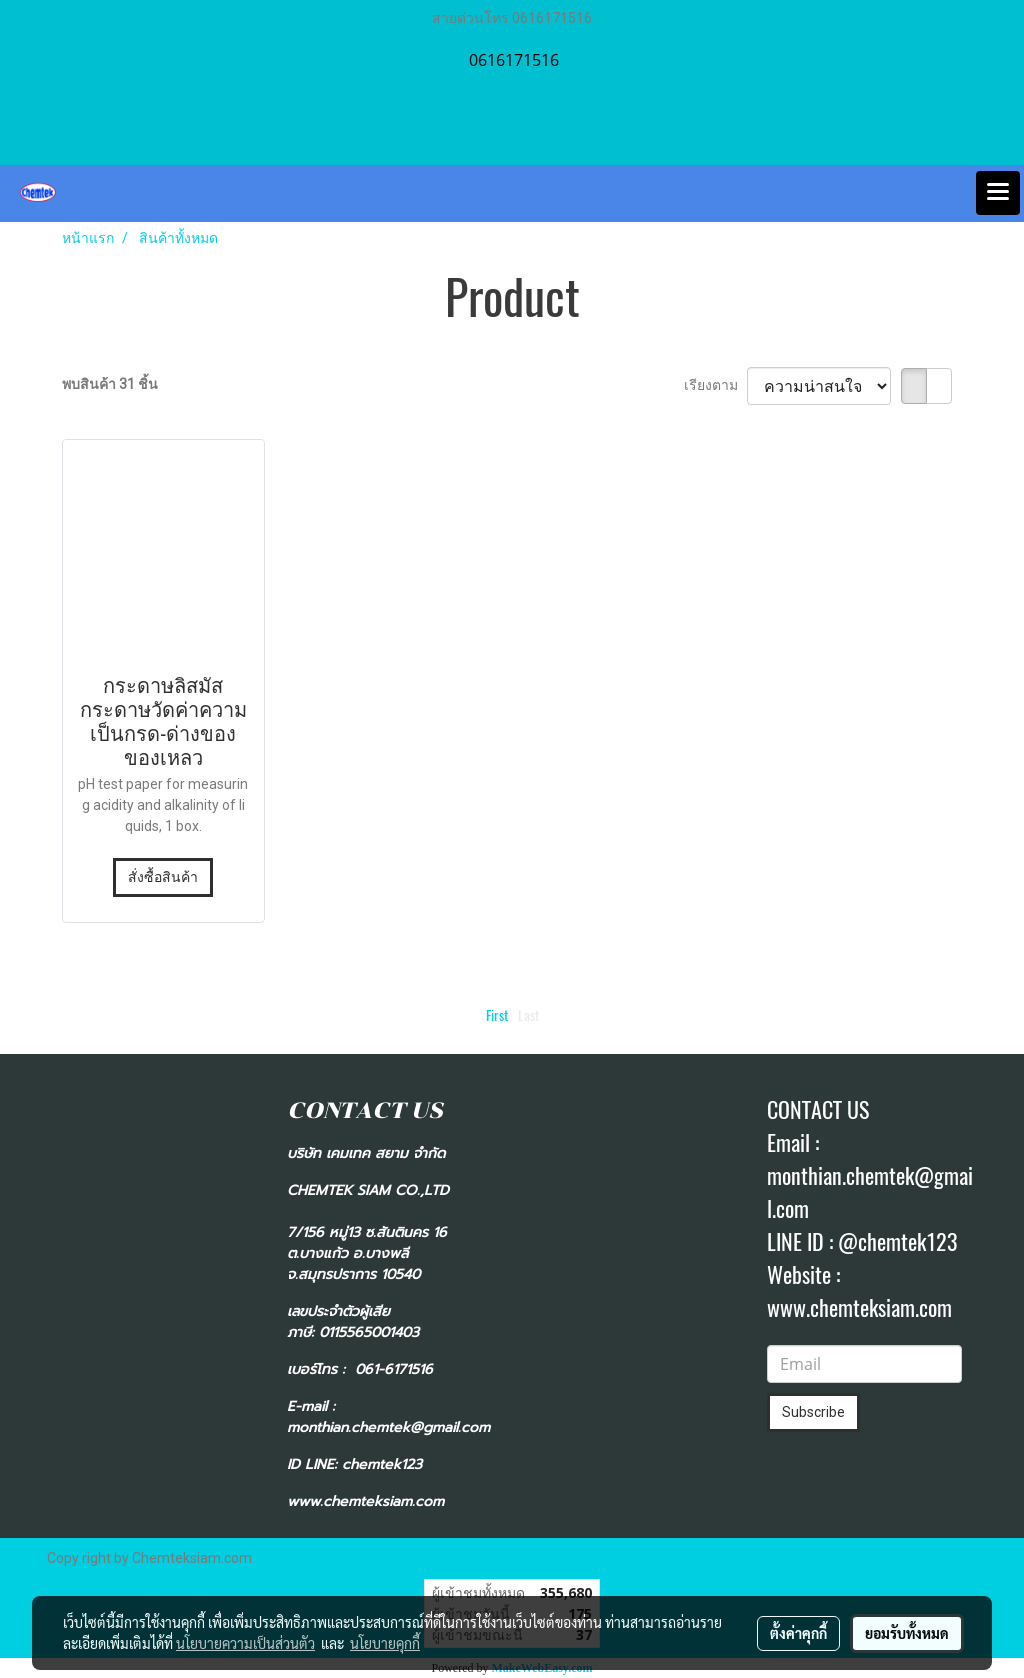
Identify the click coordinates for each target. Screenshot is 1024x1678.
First (497, 1015)
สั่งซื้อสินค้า (163, 877)
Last (528, 1015)
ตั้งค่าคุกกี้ (798, 1633)
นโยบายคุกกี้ (385, 1643)
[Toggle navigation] (998, 193)
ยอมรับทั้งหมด (907, 1633)
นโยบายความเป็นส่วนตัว (245, 1643)
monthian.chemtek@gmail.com (388, 1427)
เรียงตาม (715, 385)
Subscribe (813, 1412)
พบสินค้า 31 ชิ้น (110, 384)
